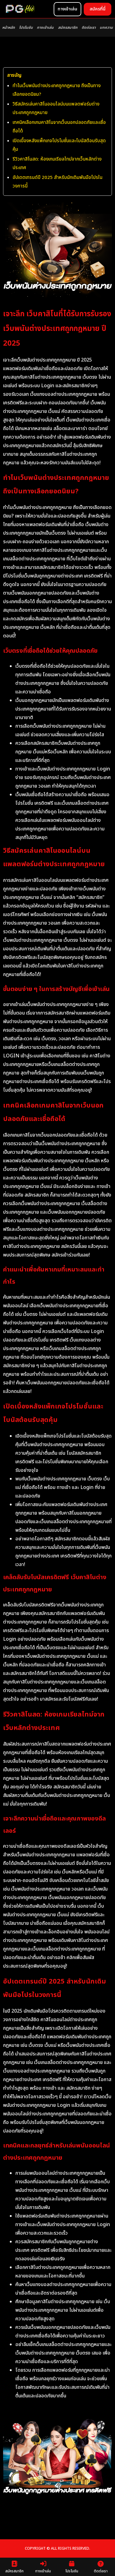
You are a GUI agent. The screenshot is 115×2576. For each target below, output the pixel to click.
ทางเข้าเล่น (45, 27)
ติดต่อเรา (89, 27)
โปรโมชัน (26, 27)
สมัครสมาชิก (67, 27)
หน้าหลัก (8, 27)
